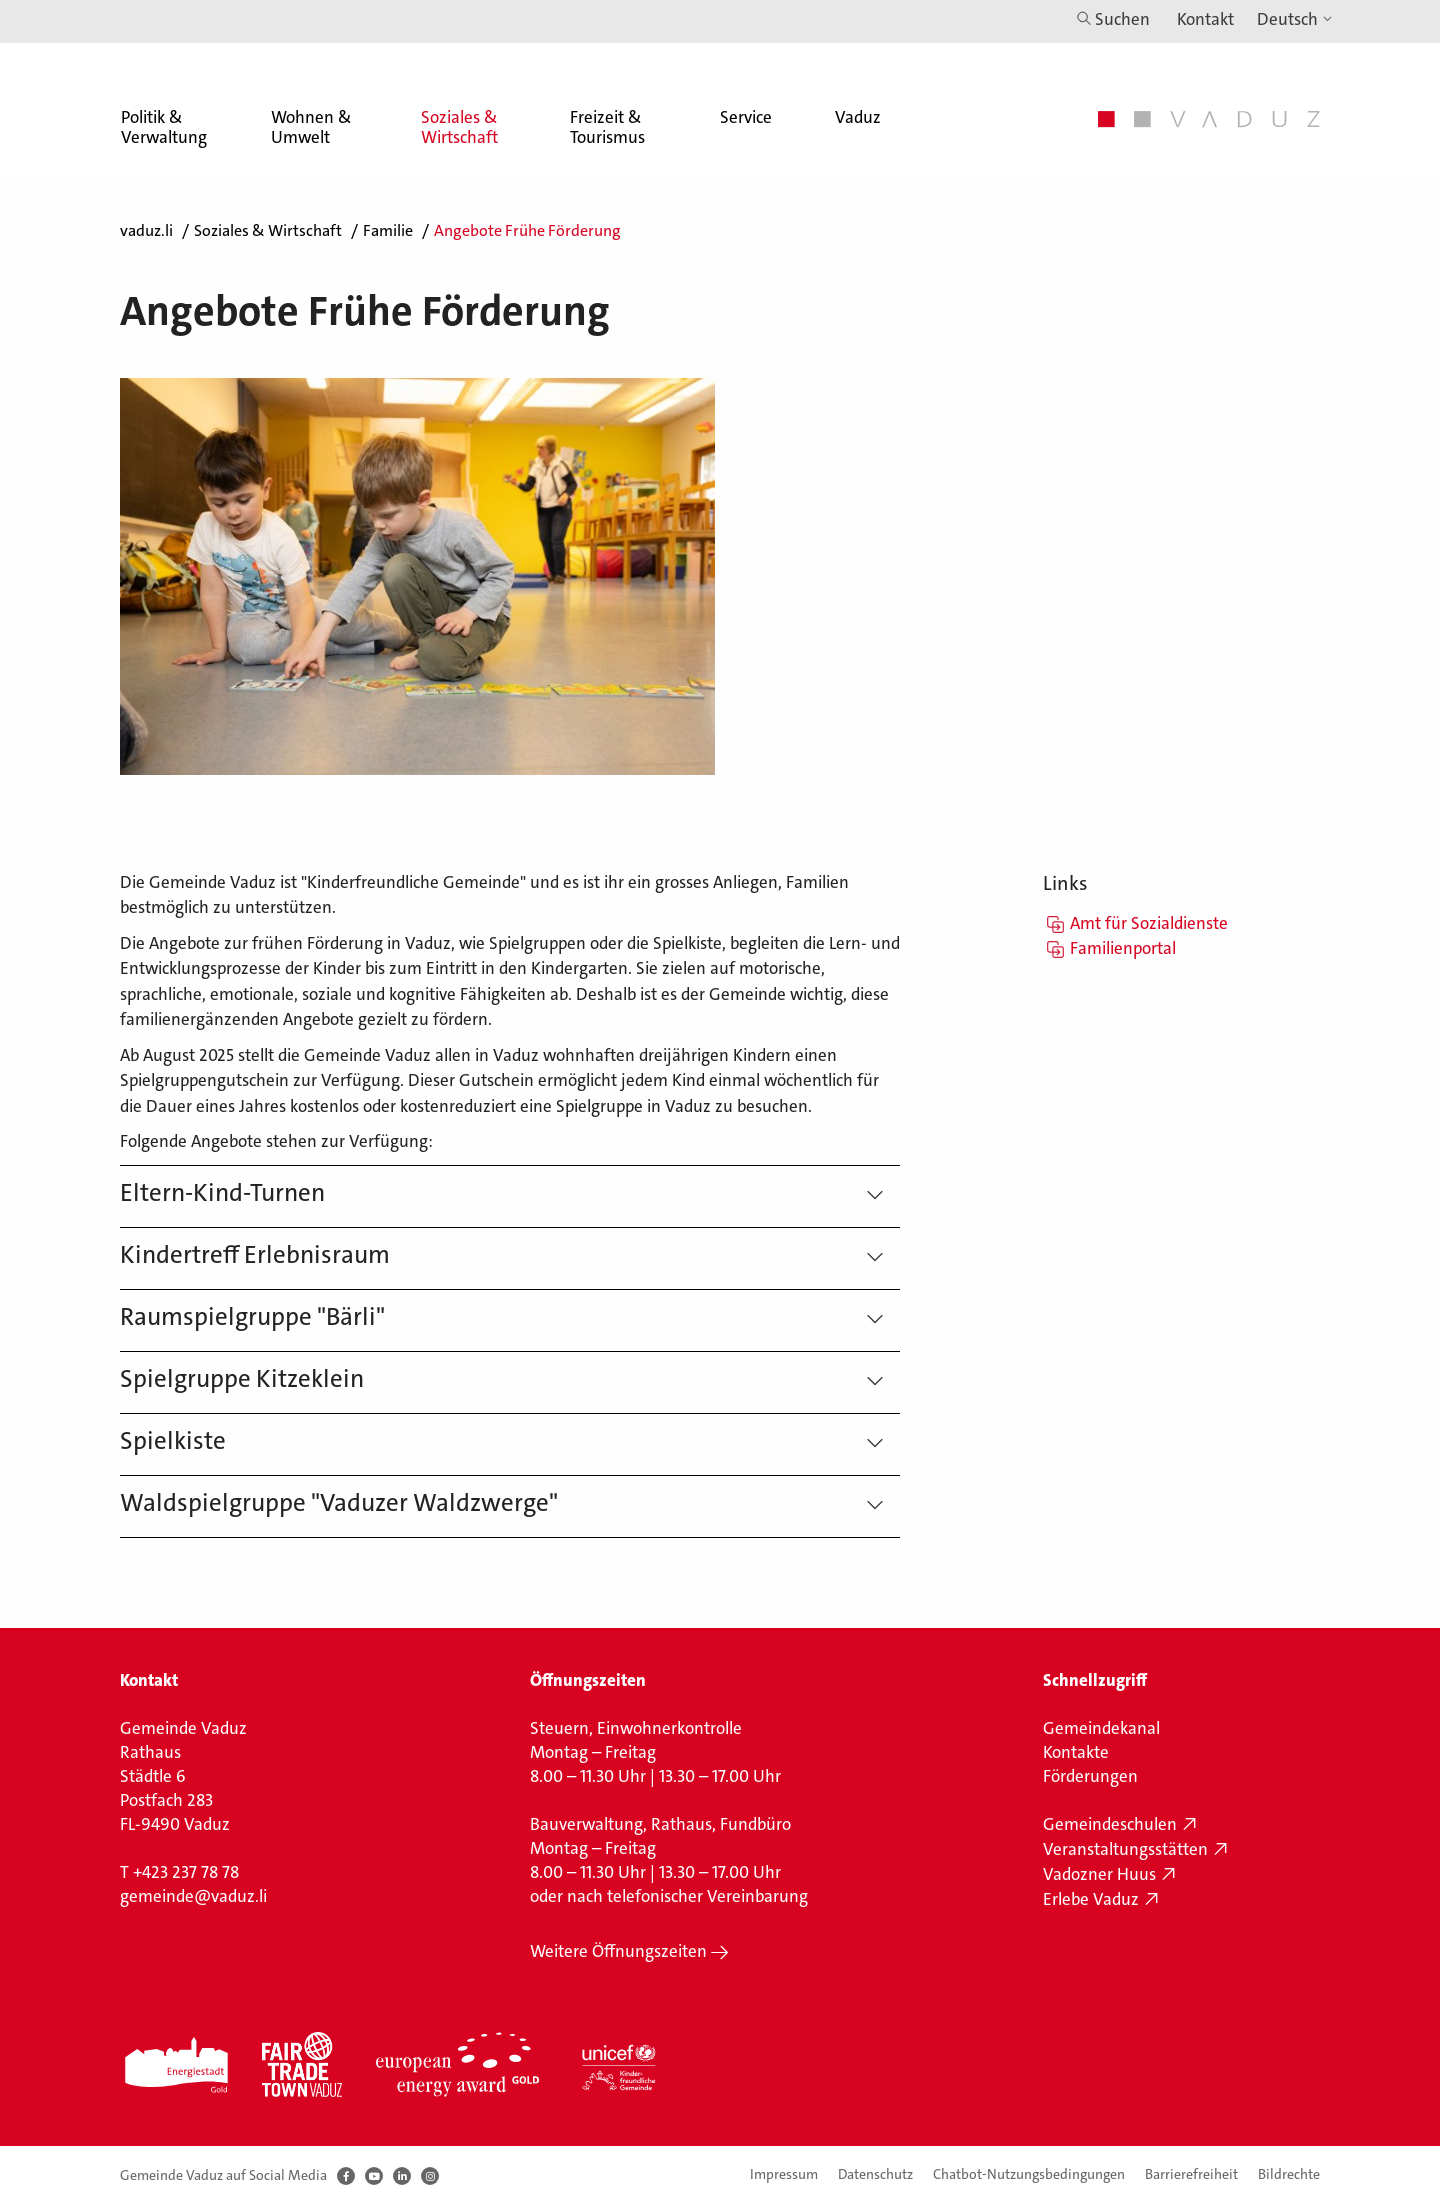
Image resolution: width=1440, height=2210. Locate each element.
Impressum (784, 2174)
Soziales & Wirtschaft (459, 127)
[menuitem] (162, 110)
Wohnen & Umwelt (311, 127)
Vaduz (858, 117)
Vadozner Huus (1099, 1874)
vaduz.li (146, 230)
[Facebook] (346, 2176)
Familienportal (1123, 948)
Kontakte (1076, 1752)
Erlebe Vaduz (1091, 1899)
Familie (388, 230)
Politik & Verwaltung (164, 127)
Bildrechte (1289, 2174)
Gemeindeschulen (1110, 1824)
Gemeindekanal (1101, 1728)
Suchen (1122, 19)
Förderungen (1090, 1776)
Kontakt (1205, 19)
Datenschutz (875, 2174)
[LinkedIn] (402, 2176)
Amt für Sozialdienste (1149, 923)
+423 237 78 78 (186, 1872)
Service (746, 117)
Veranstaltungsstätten (1125, 1849)
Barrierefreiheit (1191, 2174)
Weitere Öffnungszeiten (618, 1951)
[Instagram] (430, 2176)
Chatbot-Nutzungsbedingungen (1029, 2174)
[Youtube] (374, 2176)
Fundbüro (755, 1824)
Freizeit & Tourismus (607, 127)
